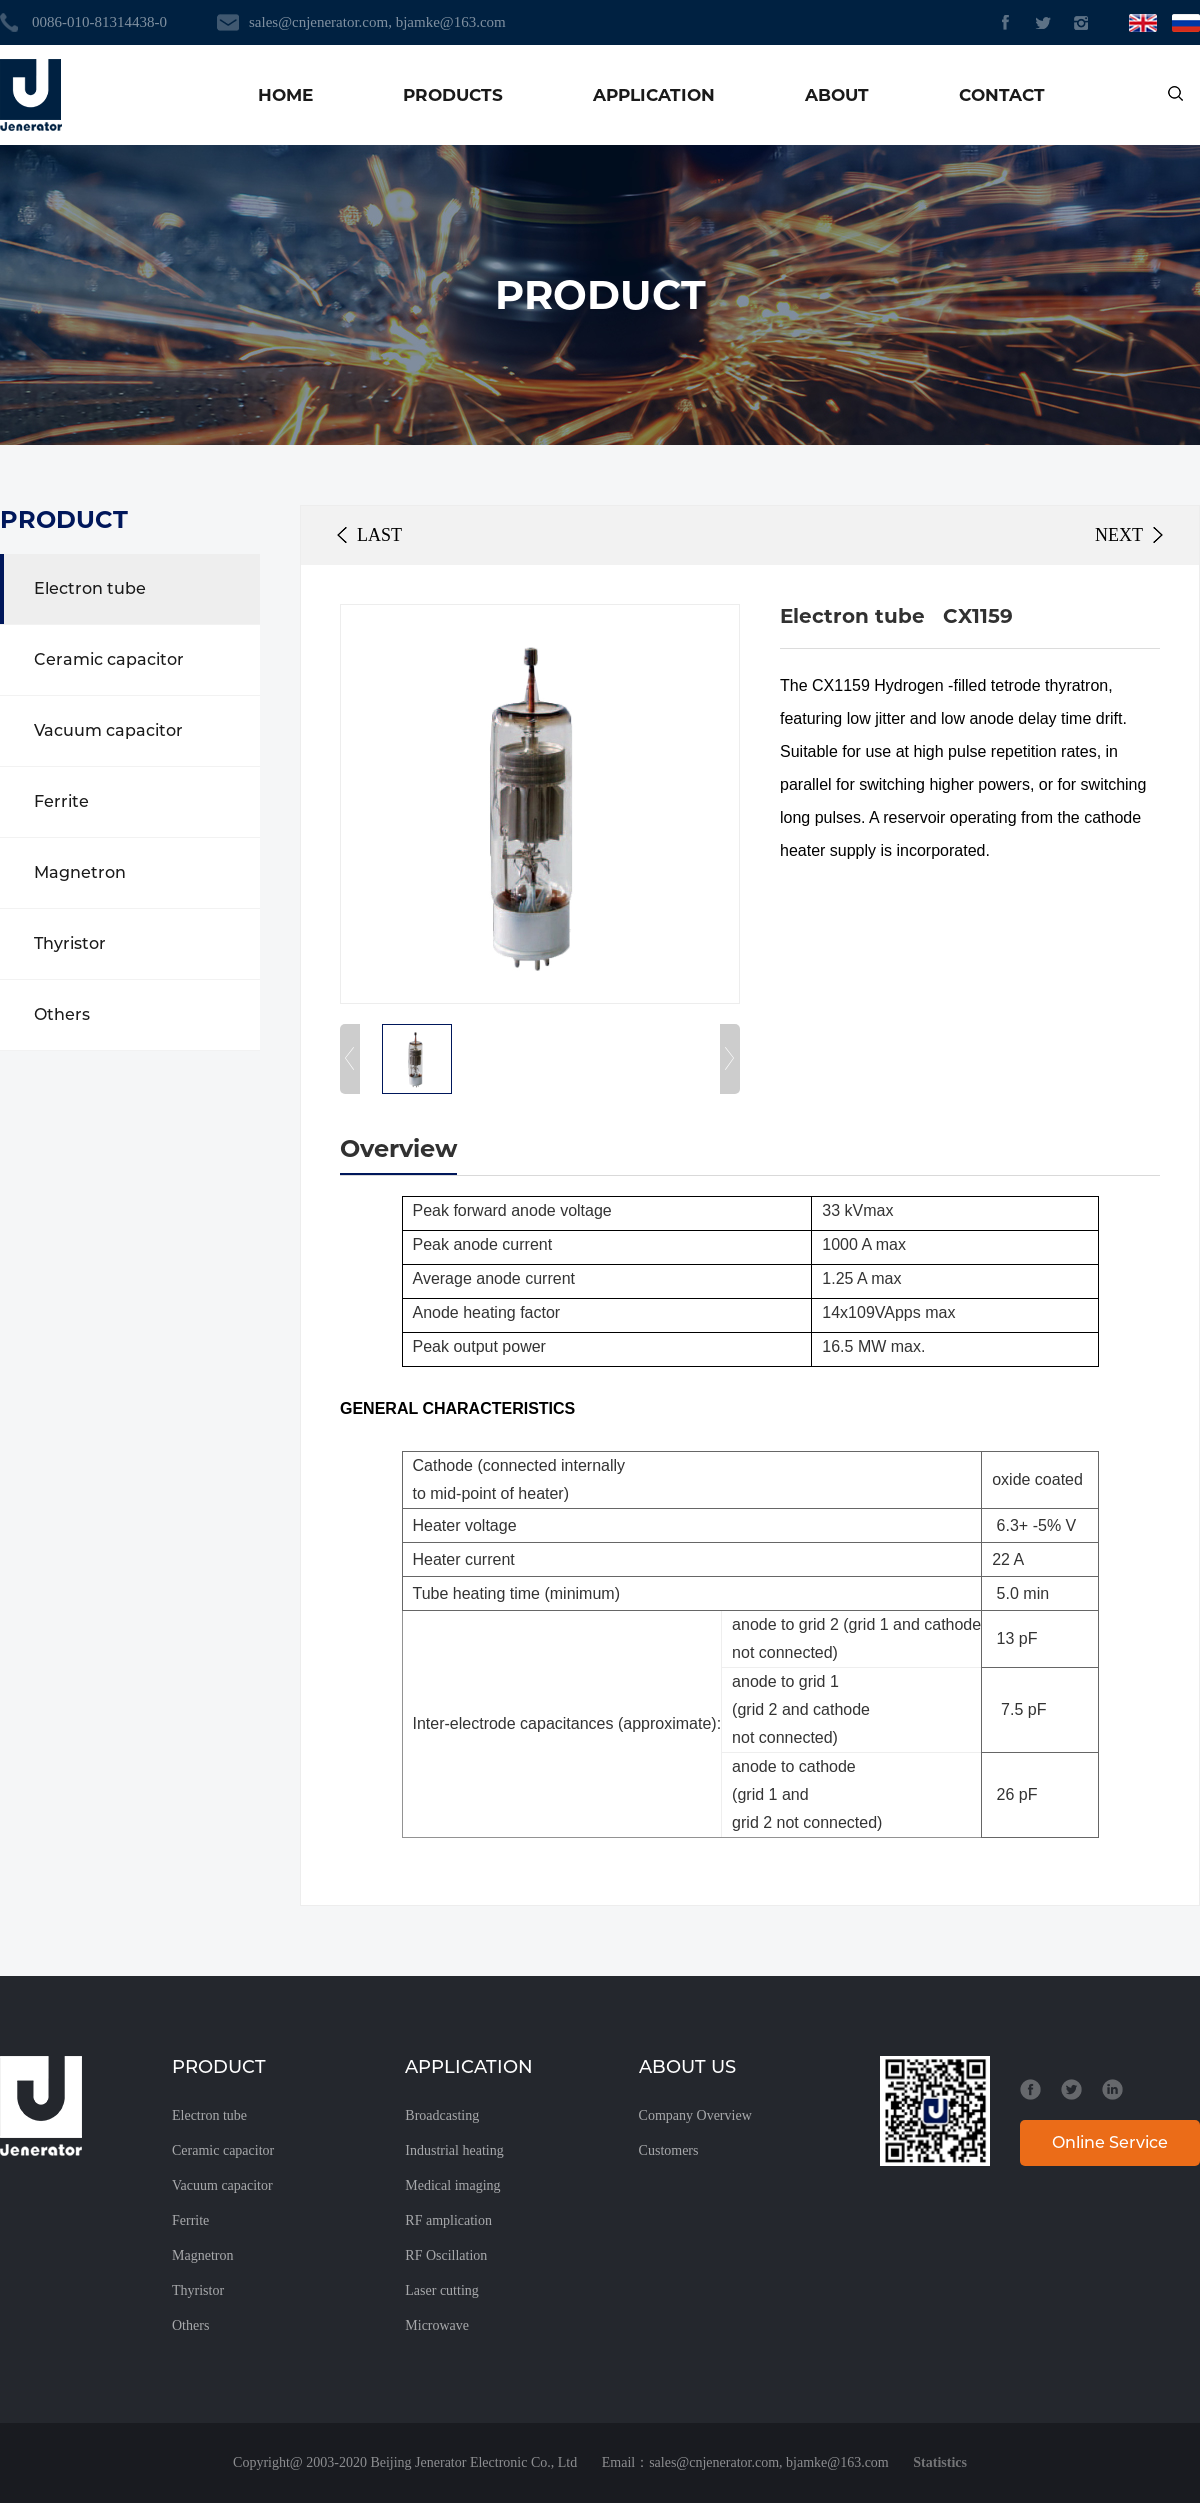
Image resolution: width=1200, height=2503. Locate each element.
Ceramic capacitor (109, 659)
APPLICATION (654, 95)
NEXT (1119, 535)
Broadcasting (442, 2115)
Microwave (437, 2325)
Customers (669, 2150)
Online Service (1110, 2142)
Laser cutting (441, 2290)
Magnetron (80, 872)
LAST (379, 535)
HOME (285, 95)
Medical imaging (452, 2185)
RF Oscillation (446, 2255)
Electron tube (90, 588)
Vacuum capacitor (108, 730)
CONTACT (1002, 95)
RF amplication (448, 2220)
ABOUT (837, 95)
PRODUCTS (453, 95)
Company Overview (695, 2115)
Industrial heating (454, 2150)
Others (62, 1014)
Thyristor (70, 943)
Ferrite (61, 801)
